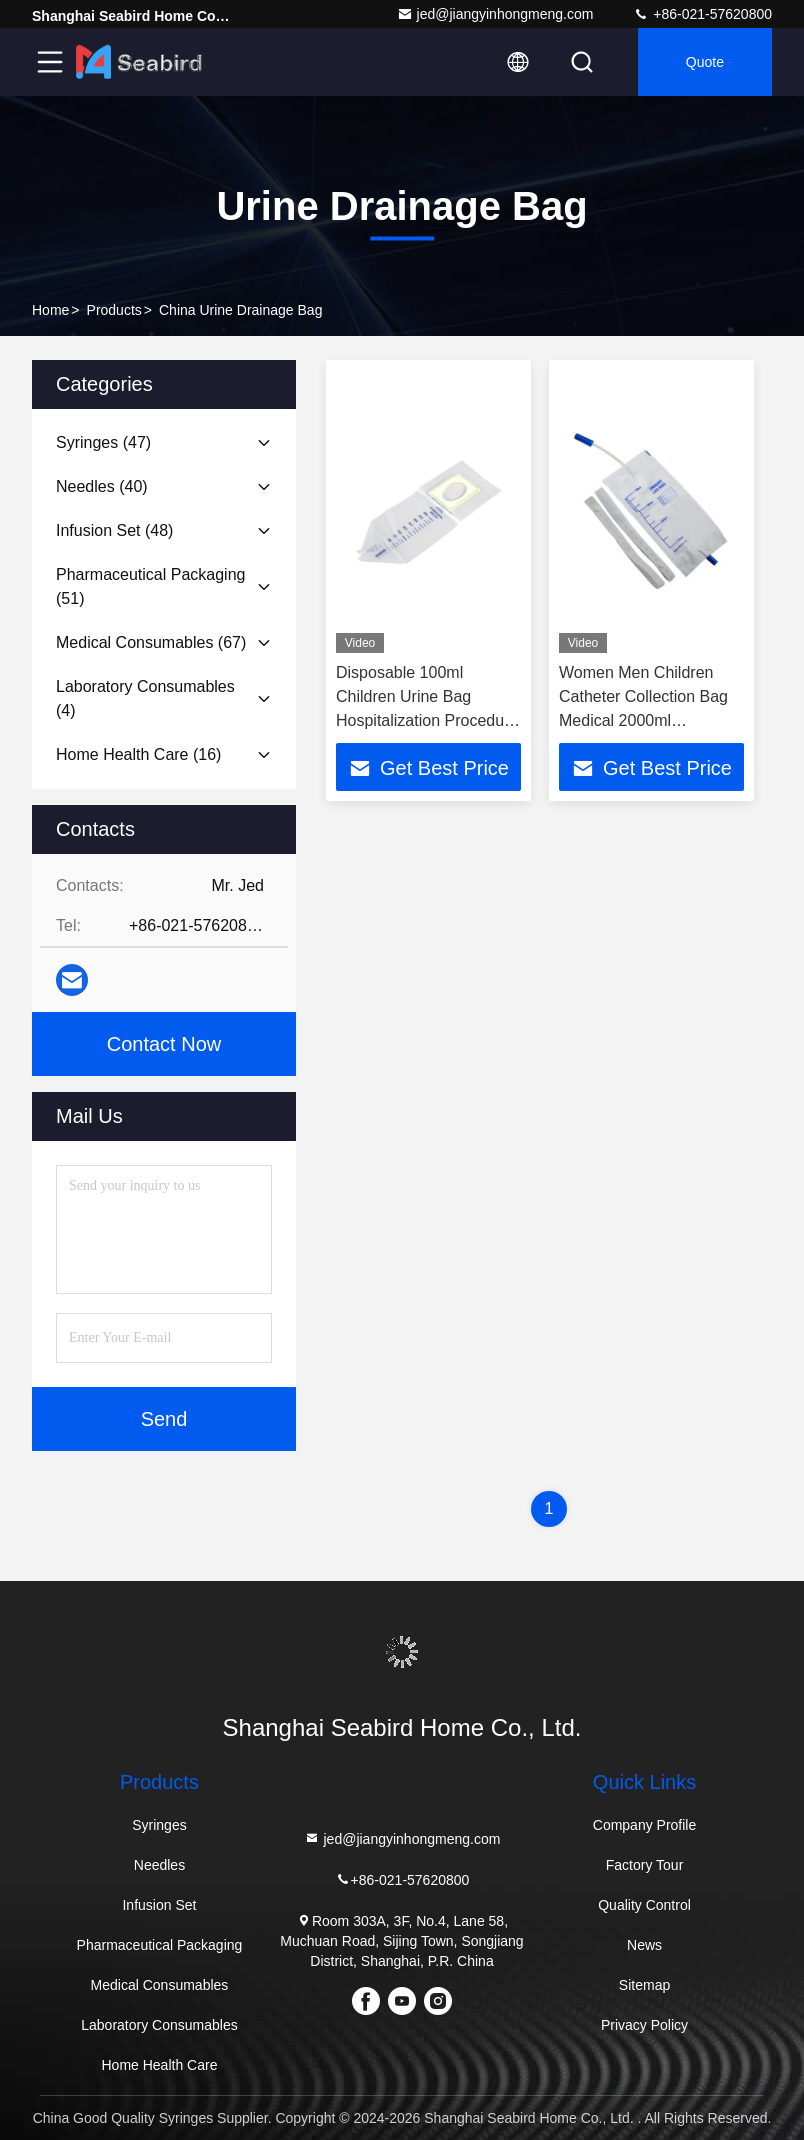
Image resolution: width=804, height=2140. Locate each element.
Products (114, 310)
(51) (150, 586)
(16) (138, 754)
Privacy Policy (644, 2025)
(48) (114, 530)
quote (705, 62)
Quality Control (644, 1905)
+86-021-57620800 (702, 14)
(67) (151, 642)
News (644, 1945)
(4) (145, 698)
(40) (102, 486)
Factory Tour (645, 1865)
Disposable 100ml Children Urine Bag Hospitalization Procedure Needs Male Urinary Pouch (427, 720)
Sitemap (644, 1985)
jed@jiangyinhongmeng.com (495, 14)
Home (50, 310)
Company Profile (645, 1825)
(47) (103, 442)
